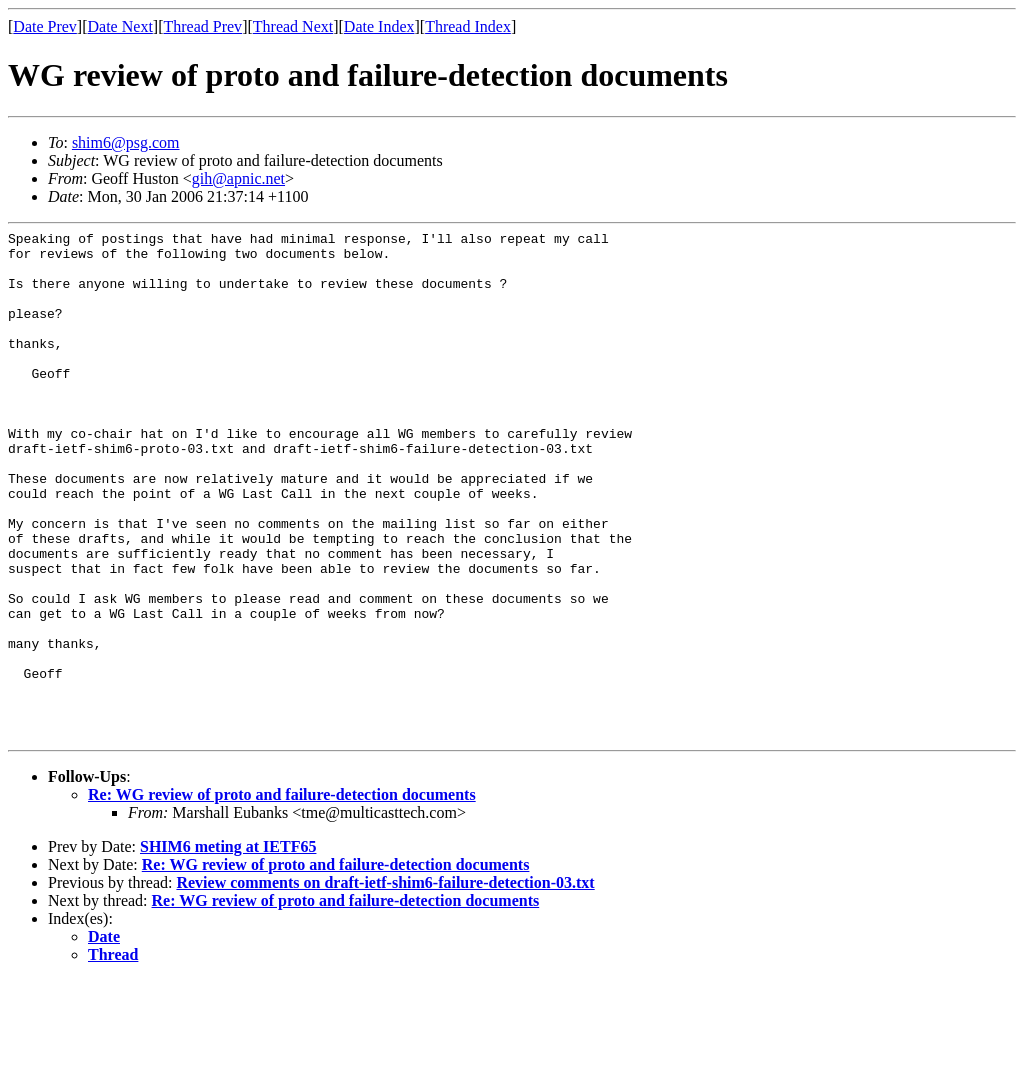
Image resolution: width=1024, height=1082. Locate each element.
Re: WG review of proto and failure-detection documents (282, 896)
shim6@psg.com (126, 142)
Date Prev (45, 26)
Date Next (120, 26)
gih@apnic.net (238, 178)
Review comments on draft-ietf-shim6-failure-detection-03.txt (385, 984)
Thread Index (468, 26)
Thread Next (293, 26)
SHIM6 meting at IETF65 (228, 948)
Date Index (379, 26)
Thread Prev (202, 26)
